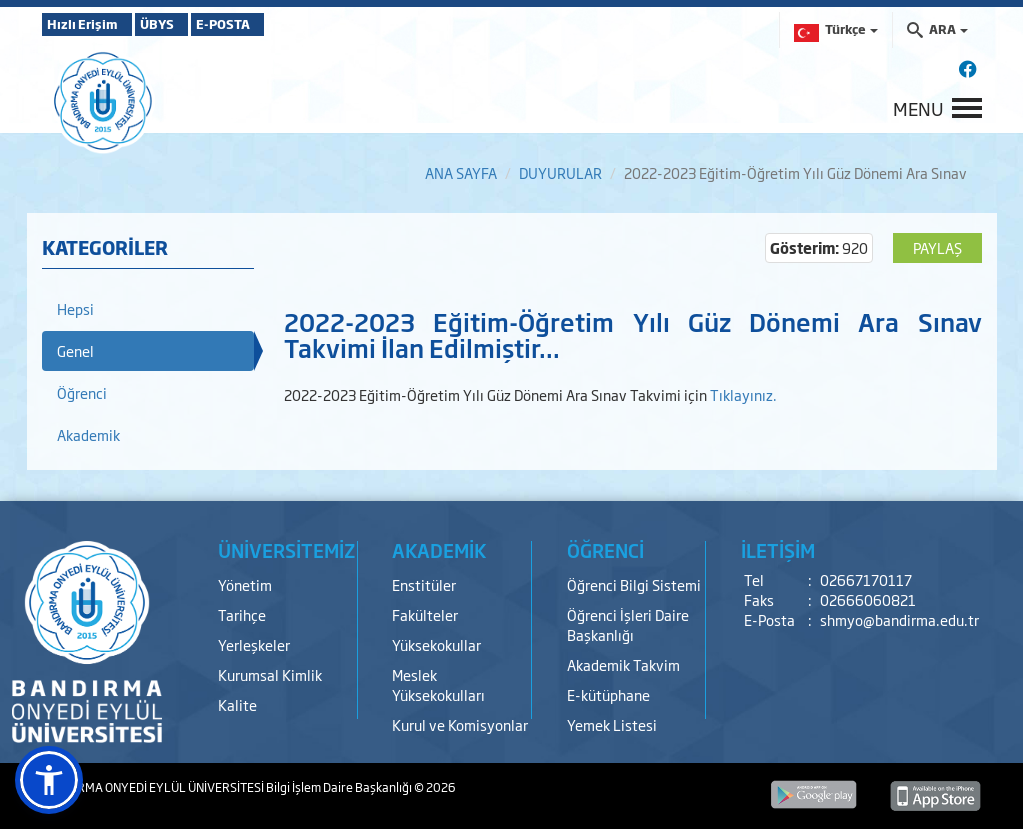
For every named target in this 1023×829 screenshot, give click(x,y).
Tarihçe (242, 614)
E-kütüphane (608, 694)
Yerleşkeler (254, 644)
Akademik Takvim (623, 664)
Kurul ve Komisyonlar (460, 724)
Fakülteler (425, 614)
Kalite (237, 704)
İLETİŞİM (778, 550)
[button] (49, 780)
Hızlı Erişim (91, 24)
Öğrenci (82, 392)
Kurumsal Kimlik (270, 674)
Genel (75, 350)
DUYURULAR (560, 172)
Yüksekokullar (436, 644)
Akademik (88, 434)
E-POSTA (282, 24)
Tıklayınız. (743, 394)
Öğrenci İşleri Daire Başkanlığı (628, 624)
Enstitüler (424, 584)
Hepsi (75, 308)
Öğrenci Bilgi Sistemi (634, 584)
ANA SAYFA (461, 172)
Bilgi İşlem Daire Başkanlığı (340, 787)
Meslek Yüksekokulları (438, 684)
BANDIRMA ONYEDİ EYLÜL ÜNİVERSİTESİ (154, 787)
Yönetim (245, 584)
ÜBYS (189, 24)
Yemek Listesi (612, 724)
